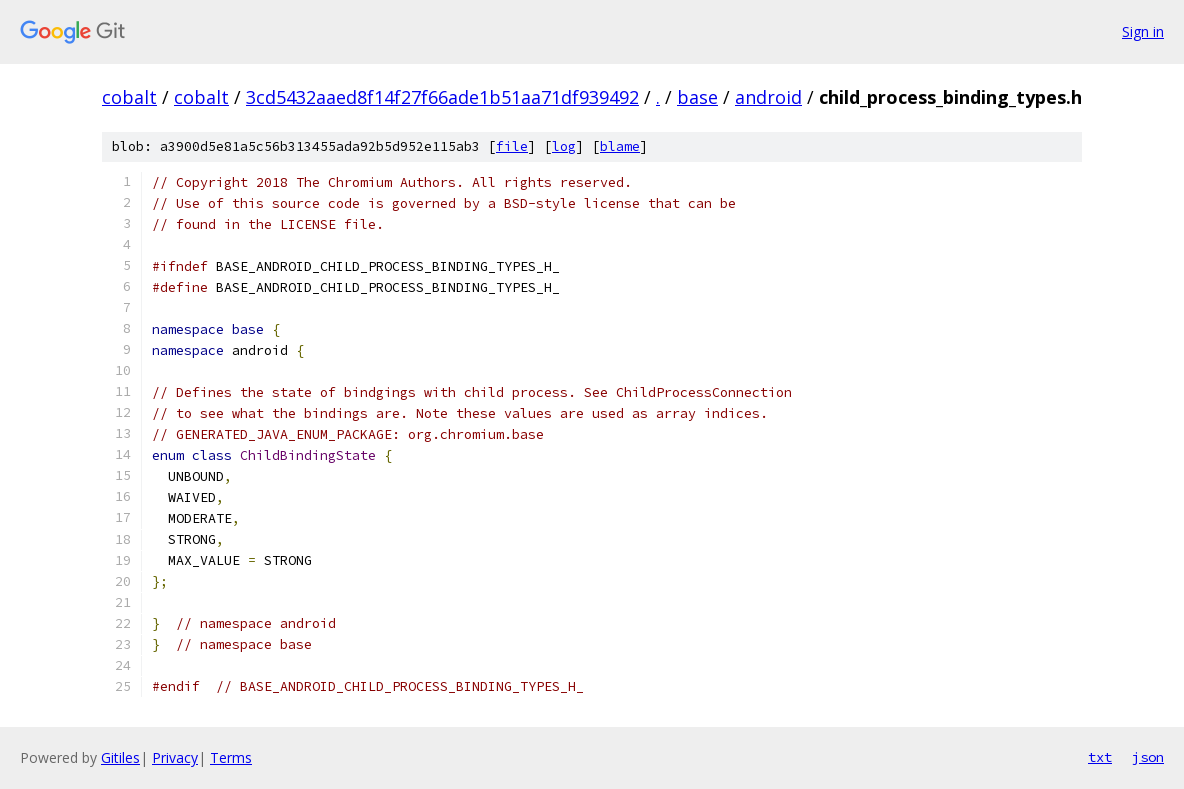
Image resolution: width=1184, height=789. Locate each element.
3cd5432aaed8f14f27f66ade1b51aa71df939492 (442, 97)
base (697, 97)
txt (1100, 757)
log (564, 146)
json (1148, 757)
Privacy (175, 757)
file (512, 146)
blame (620, 146)
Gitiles (120, 757)
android (768, 97)
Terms (231, 757)
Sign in (1143, 31)
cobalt (129, 97)
